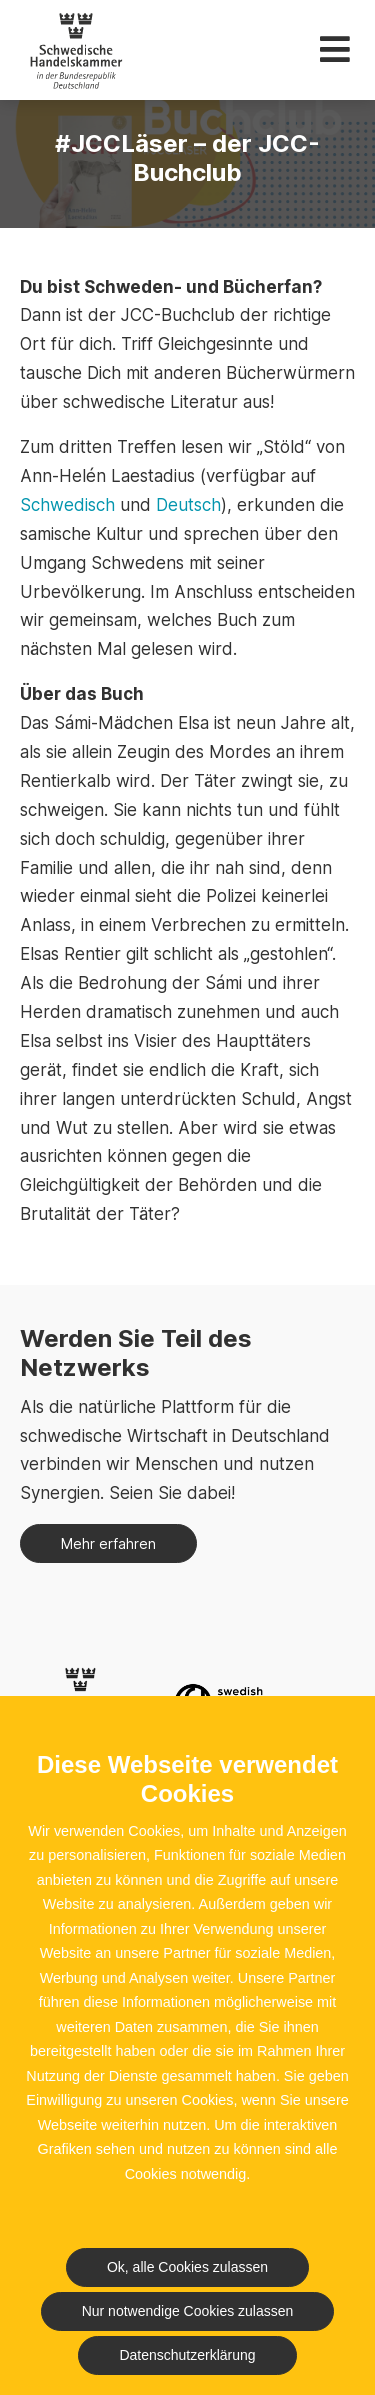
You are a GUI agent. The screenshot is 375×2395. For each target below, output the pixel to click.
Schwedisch (67, 505)
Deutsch (188, 505)
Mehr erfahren (108, 1543)
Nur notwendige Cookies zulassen (188, 2311)
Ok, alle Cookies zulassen (187, 2267)
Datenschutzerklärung (187, 2355)
